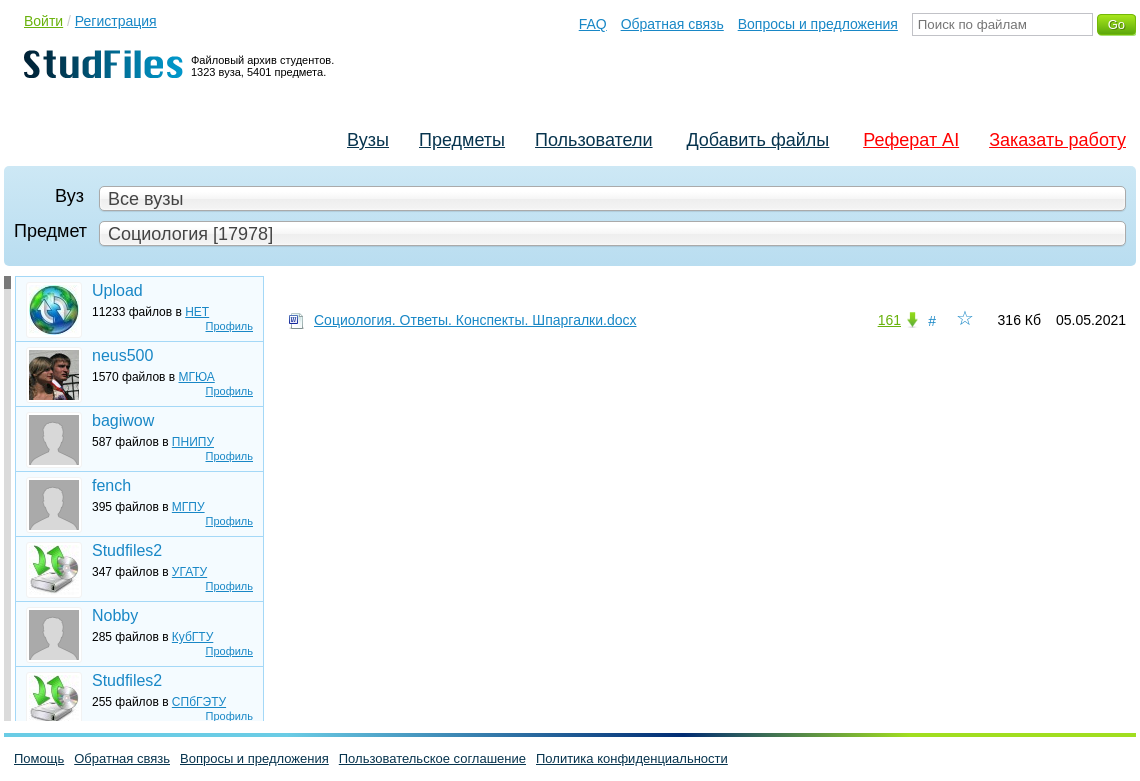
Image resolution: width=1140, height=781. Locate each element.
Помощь (39, 758)
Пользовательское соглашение (432, 758)
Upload (117, 290)
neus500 (122, 355)
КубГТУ (192, 637)
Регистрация (116, 21)
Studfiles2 (127, 550)
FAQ (593, 24)
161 (889, 320)
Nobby (115, 615)
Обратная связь (672, 24)
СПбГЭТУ (199, 702)
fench (111, 485)
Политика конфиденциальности (632, 758)
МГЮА (197, 377)
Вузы (368, 140)
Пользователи (593, 140)
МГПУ (188, 507)
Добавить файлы (757, 140)
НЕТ (197, 312)
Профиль (230, 326)
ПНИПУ (193, 442)
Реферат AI (911, 140)
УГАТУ (189, 572)
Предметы (462, 140)
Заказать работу (1057, 140)
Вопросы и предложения (818, 24)
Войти (43, 21)
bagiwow (123, 420)
